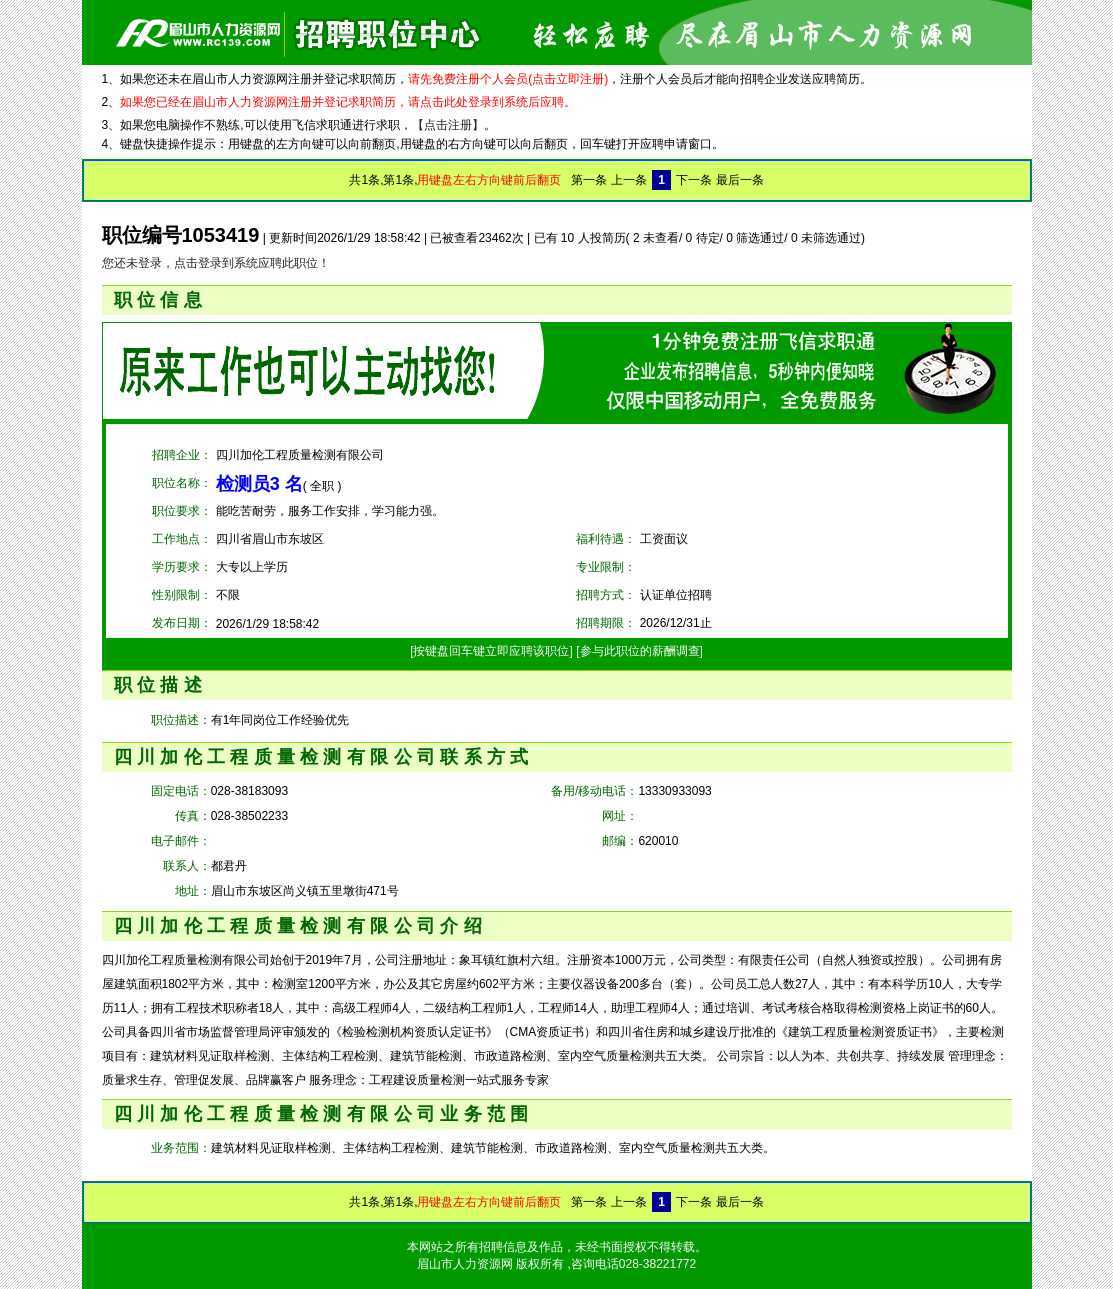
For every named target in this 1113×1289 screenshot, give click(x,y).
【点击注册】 (448, 125)
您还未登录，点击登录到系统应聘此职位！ (216, 263)
